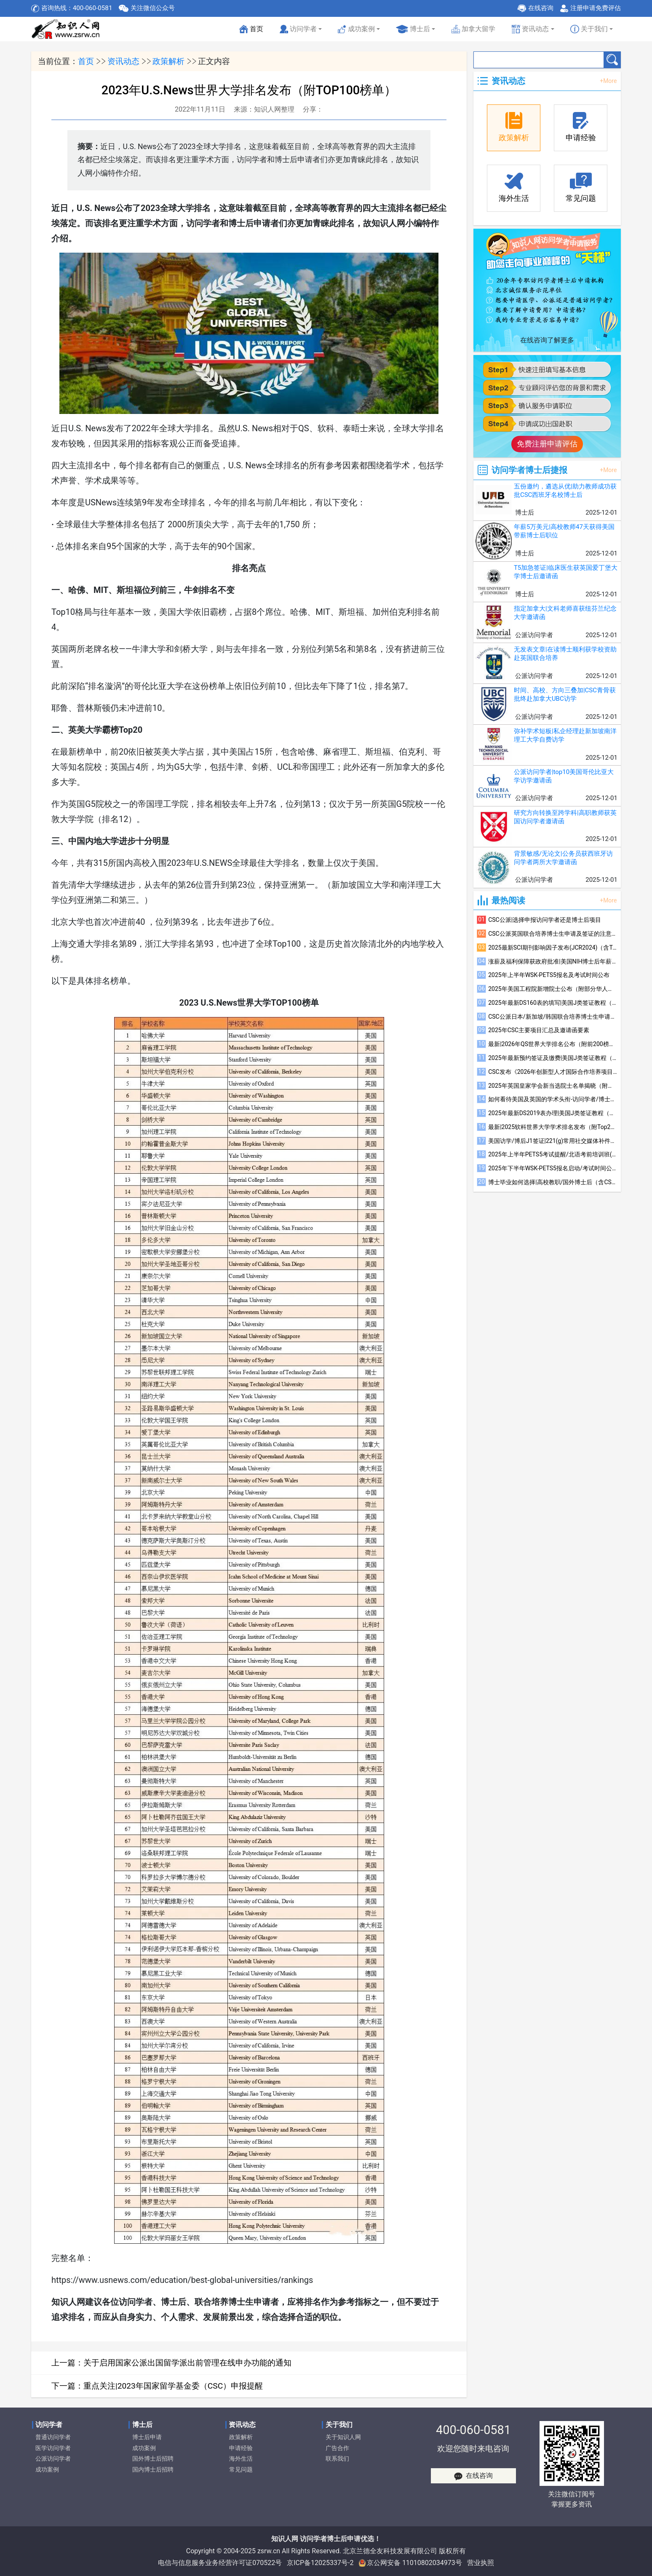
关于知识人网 (343, 2437)
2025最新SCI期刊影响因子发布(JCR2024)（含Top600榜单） (552, 947)
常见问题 (241, 2469)
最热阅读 (508, 900)
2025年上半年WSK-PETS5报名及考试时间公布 (548, 975)
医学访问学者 (53, 2448)
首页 (252, 31)
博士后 (413, 29)
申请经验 (241, 2448)
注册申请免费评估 (595, 8)
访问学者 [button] (298, 29)
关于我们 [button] (589, 29)
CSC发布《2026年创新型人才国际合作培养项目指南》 (552, 1071)
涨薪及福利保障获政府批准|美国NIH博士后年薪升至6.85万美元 (552, 961)
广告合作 (337, 2448)
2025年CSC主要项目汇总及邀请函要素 (538, 1030)
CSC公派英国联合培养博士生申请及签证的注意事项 (552, 933)
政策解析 (168, 61)
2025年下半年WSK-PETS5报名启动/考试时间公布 (552, 1168)
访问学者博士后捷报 (529, 470)
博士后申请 (147, 2437)
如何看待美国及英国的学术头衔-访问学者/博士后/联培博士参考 (552, 1099)
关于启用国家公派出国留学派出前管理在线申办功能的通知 (187, 2363)
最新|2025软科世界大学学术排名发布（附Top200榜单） (552, 1127)
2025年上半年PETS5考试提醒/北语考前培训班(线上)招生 (552, 1154)
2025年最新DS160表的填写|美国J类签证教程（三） (552, 1002)
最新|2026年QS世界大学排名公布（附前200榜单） (552, 1044)
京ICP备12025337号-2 (320, 2563)
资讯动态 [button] (530, 29)
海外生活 (241, 2458)
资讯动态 (123, 61)
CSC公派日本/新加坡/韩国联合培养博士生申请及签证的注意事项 (552, 1016)
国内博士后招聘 (153, 2469)
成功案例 (47, 2469)
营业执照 (480, 2563)
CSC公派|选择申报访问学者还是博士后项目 (544, 919)
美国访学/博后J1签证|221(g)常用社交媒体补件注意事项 (552, 1140)
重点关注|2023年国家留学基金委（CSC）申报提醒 (173, 2386)
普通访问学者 (53, 2437)
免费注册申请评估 (547, 444)
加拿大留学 (474, 29)
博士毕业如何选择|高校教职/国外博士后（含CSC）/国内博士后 (552, 1182)
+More (608, 81)
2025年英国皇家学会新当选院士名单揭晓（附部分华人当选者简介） (552, 1085)
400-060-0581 (473, 2430)
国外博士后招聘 (153, 2458)
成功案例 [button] (356, 29)
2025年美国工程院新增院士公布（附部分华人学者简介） (552, 988)
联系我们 (337, 2458)
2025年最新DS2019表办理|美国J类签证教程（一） (552, 1113)
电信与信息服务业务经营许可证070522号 (220, 2563)
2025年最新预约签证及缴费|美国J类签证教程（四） (552, 1057)
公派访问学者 (53, 2458)
